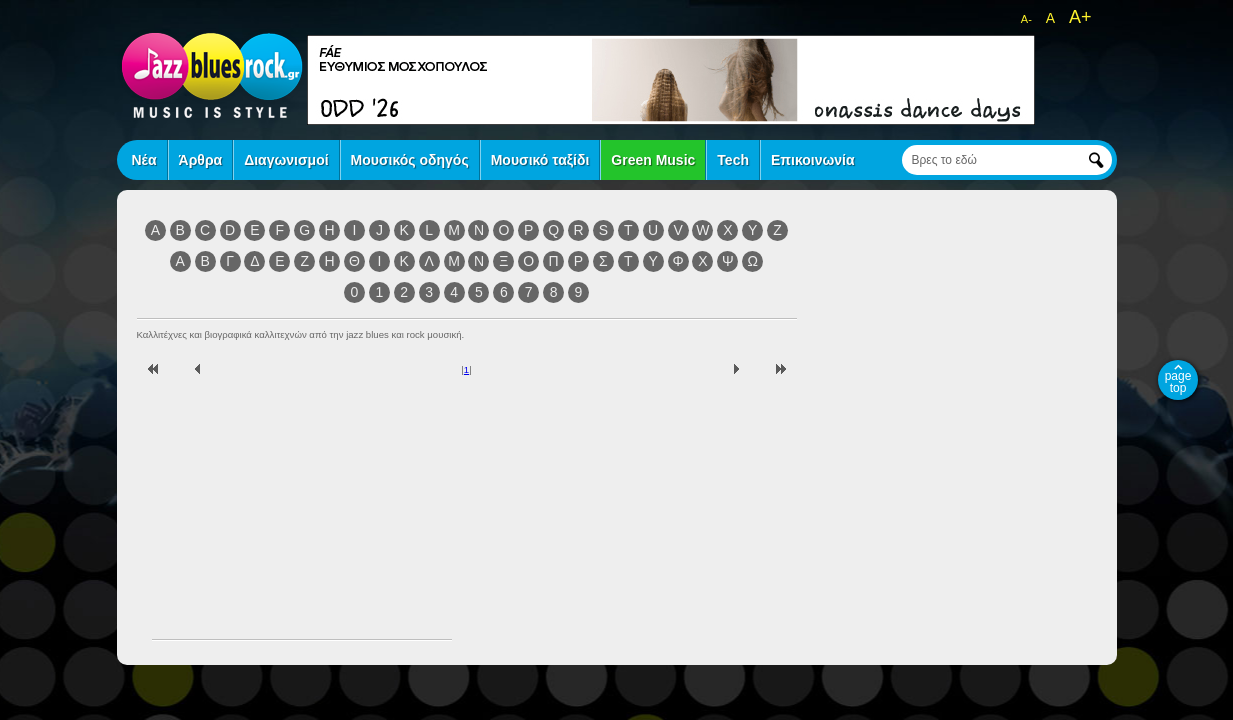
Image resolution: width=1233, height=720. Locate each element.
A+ (1080, 17)
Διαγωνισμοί (286, 160)
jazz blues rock (212, 75)
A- (1026, 19)
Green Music (653, 160)
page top (1178, 382)
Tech (733, 160)
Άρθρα (201, 160)
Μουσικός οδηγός (410, 160)
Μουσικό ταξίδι (540, 160)
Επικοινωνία (813, 160)
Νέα (144, 160)
